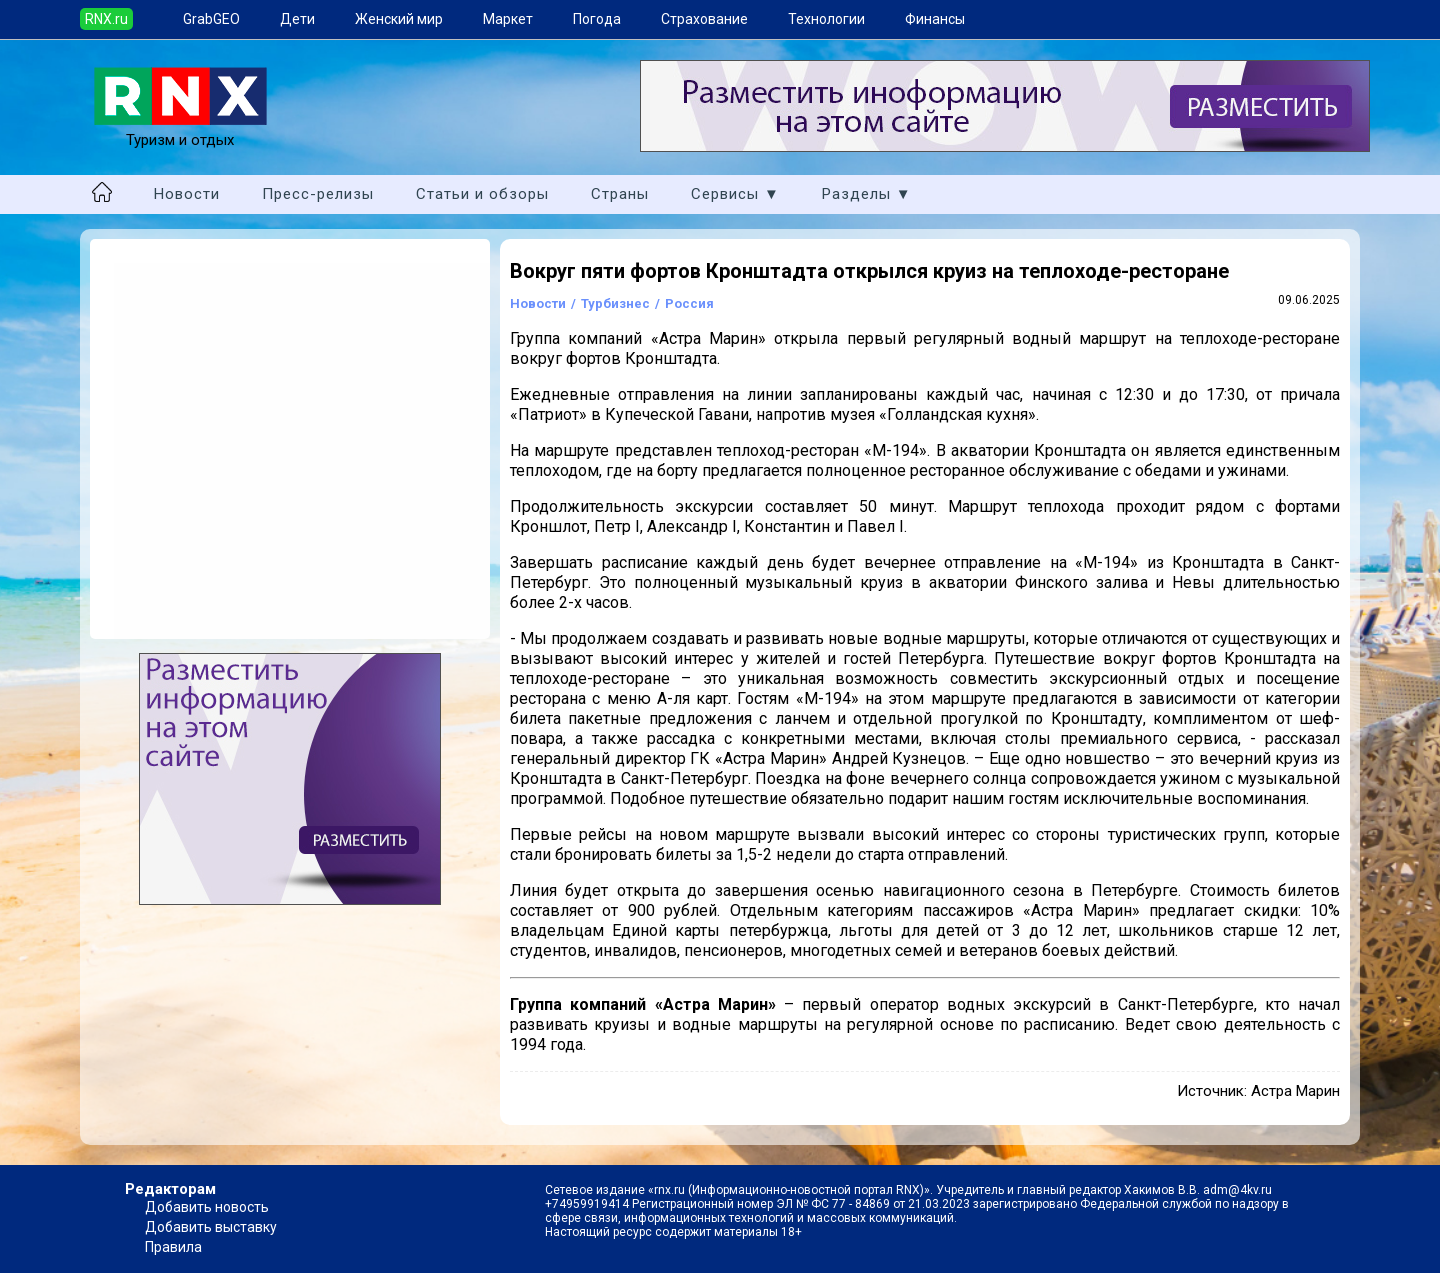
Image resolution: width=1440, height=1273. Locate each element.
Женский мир (399, 19)
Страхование (704, 19)
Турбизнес (615, 303)
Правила (173, 1247)
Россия (689, 303)
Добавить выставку (211, 1227)
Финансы (935, 19)
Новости (187, 194)
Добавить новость (207, 1207)
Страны (620, 194)
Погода (597, 19)
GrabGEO (211, 19)
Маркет (508, 19)
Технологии (826, 19)
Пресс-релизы (318, 194)
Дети (297, 19)
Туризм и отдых (180, 131)
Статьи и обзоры (482, 194)
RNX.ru (106, 19)
